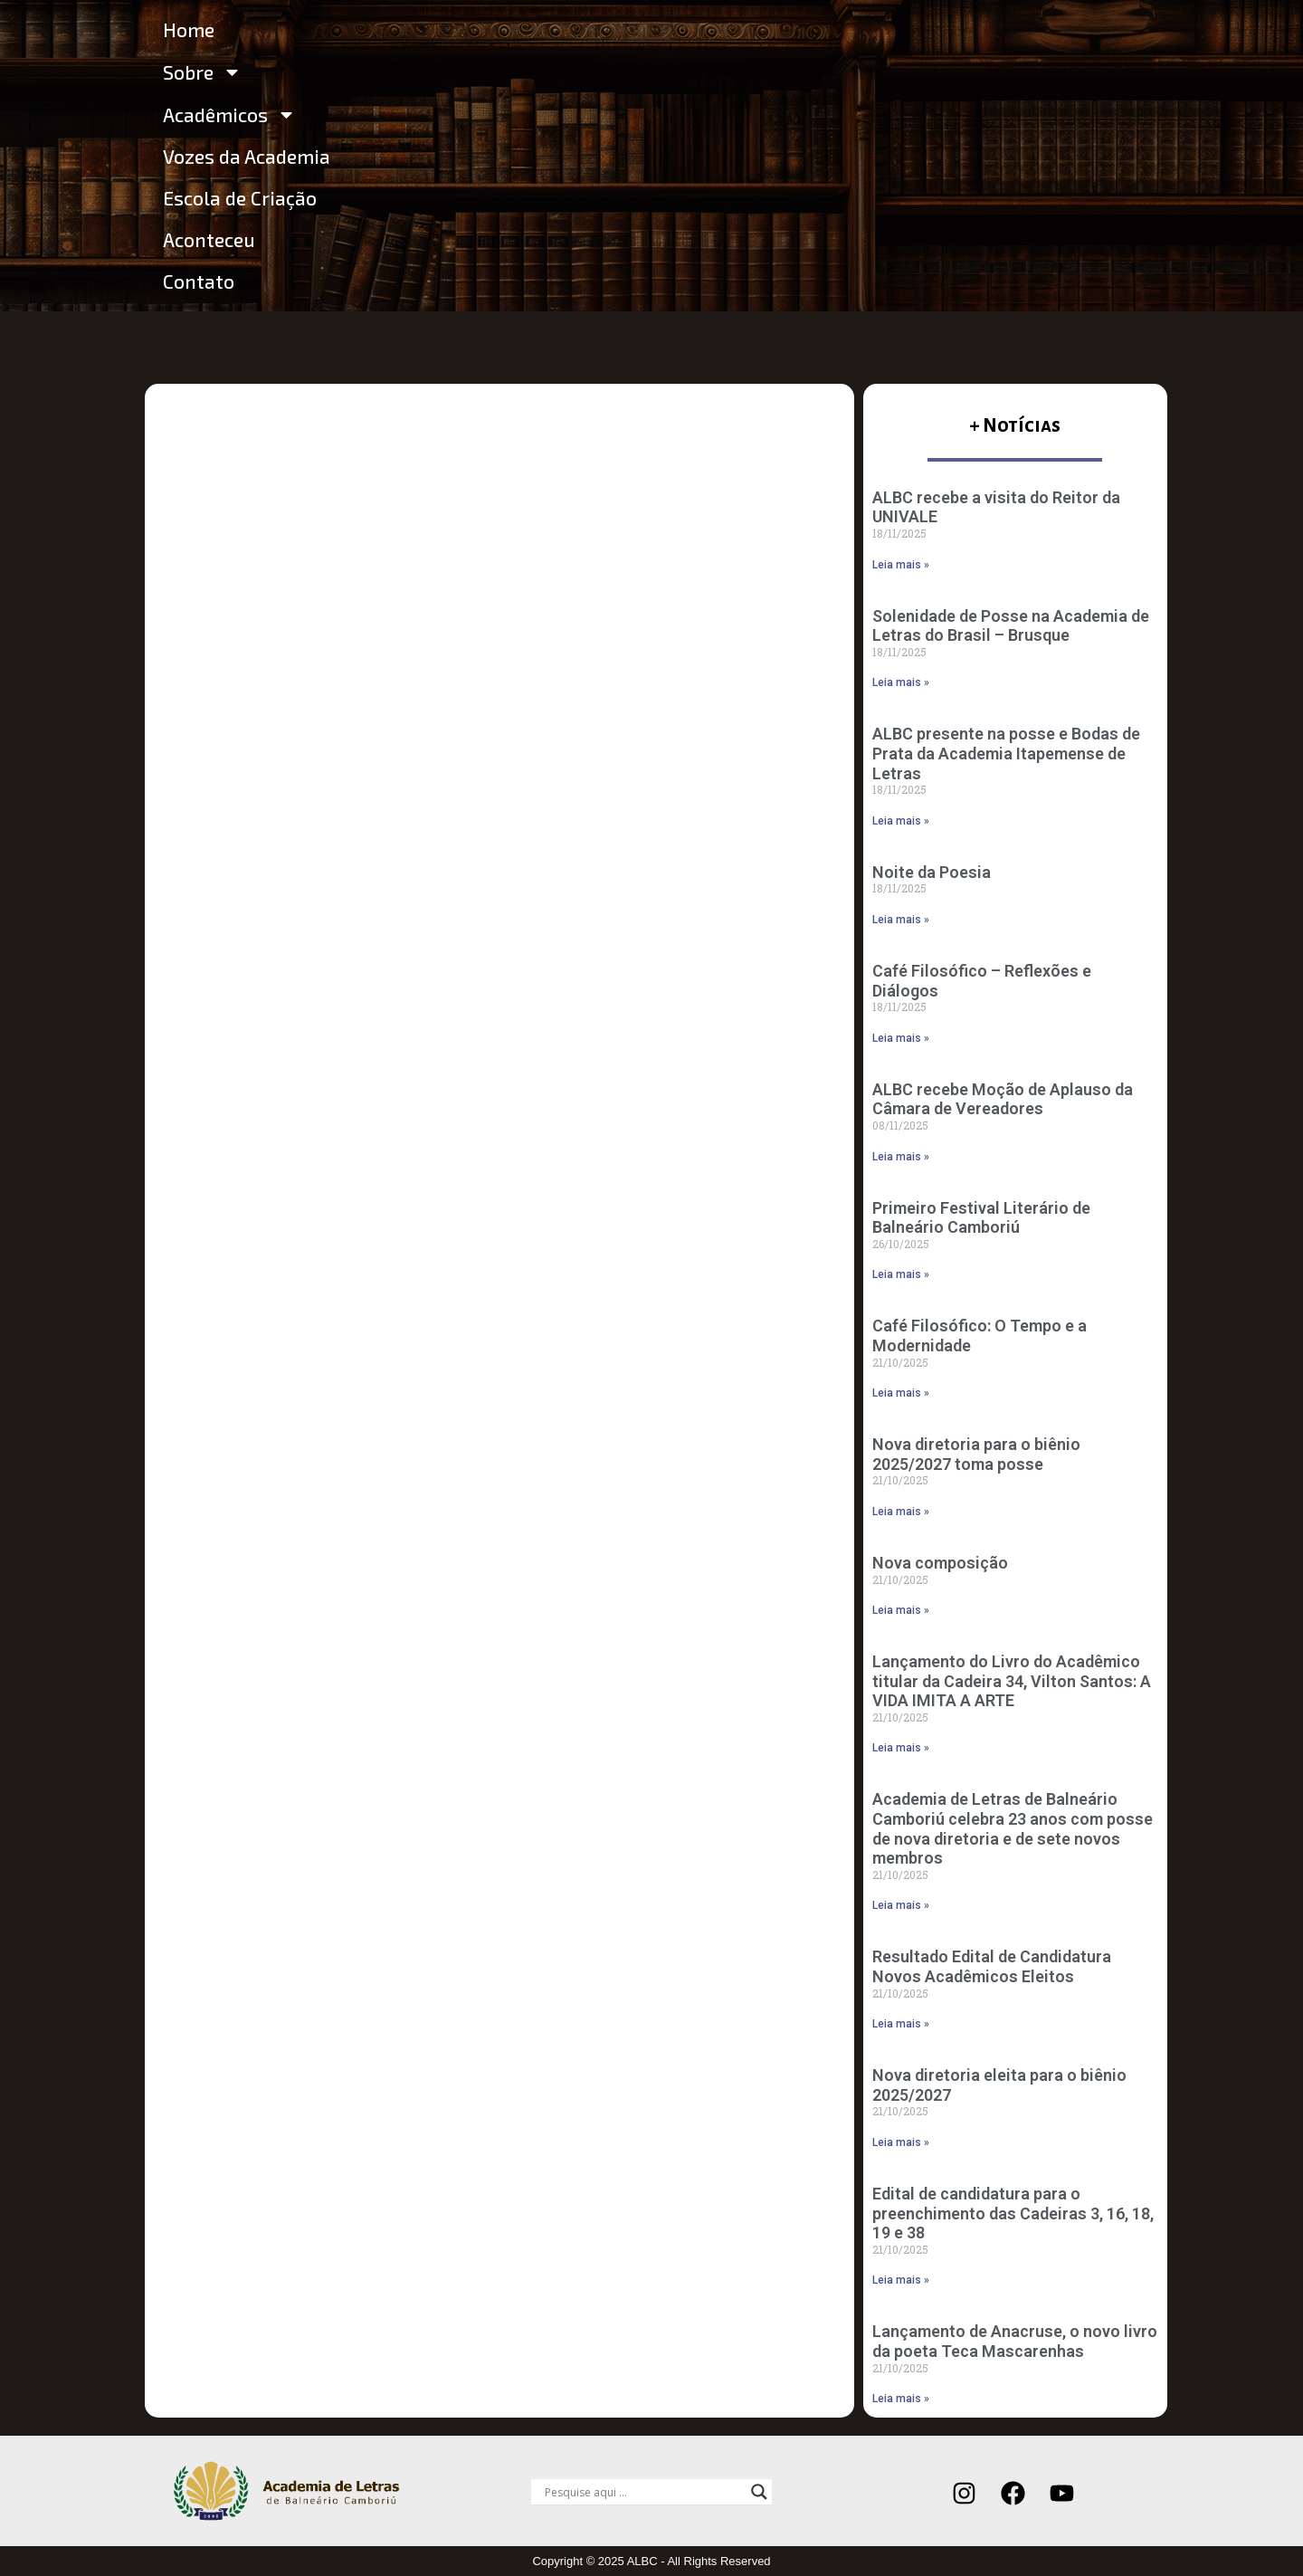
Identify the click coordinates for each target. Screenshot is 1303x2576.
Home (188, 29)
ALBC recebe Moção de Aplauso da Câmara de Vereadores (1002, 1099)
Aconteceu (209, 239)
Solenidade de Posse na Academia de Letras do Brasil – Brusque (1010, 625)
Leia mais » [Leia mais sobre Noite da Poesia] (900, 919)
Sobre (202, 72)
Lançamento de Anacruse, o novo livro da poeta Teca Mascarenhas (1014, 2341)
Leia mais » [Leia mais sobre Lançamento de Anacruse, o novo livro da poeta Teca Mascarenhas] (900, 2398)
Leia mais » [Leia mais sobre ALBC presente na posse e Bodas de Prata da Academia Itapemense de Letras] (900, 821)
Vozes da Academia (246, 156)
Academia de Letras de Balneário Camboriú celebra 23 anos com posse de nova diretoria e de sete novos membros (1012, 1828)
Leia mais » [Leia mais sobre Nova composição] (900, 1610)
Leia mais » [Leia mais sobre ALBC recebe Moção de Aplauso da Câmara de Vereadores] (900, 1156)
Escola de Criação (240, 197)
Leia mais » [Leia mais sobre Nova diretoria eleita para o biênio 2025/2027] (900, 2142)
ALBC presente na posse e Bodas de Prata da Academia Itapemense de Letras (1006, 753)
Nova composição (940, 1562)
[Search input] (643, 2491)
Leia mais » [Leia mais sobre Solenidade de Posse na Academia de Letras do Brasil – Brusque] (900, 682)
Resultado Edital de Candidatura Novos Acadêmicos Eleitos (991, 1966)
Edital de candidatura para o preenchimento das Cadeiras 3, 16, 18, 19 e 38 (1013, 2213)
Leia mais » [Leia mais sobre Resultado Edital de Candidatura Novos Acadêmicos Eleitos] (900, 2024)
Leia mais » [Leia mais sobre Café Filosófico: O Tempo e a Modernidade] (900, 1393)
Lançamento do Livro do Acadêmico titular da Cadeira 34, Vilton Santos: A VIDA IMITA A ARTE (1011, 1681)
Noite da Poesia (931, 872)
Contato (198, 281)
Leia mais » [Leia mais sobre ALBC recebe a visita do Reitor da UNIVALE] (900, 564)
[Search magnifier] (759, 2491)
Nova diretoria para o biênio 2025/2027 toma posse (976, 1454)
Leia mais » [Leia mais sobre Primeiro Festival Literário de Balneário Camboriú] (900, 1274)
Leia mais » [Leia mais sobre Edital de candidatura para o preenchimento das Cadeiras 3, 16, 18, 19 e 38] (900, 2280)
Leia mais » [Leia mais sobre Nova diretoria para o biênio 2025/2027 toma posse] (900, 1511)
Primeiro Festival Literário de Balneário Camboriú (981, 1217)
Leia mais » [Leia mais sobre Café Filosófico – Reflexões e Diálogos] (900, 1038)
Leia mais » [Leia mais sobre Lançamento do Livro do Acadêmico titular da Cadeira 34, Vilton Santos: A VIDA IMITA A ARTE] (900, 1747)
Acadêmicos (229, 114)
